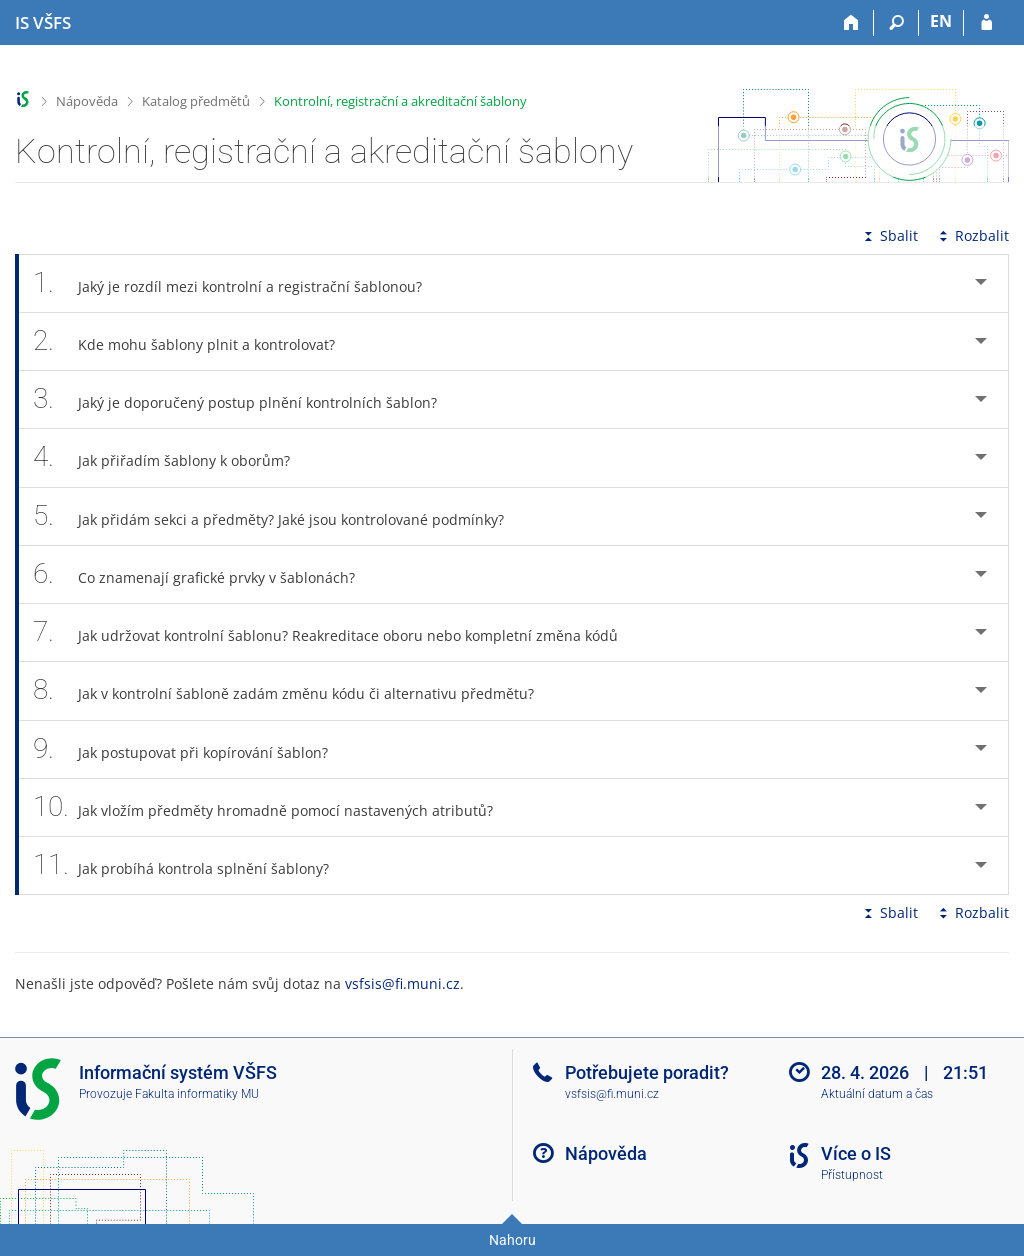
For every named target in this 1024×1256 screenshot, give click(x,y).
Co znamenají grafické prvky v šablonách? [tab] (205, 574)
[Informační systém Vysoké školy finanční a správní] (43, 23)
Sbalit (889, 235)
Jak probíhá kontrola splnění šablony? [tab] (192, 865)
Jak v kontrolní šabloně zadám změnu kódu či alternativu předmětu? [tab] (294, 690)
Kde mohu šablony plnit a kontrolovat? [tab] (195, 341)
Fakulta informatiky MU (197, 1094)
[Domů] (851, 23)
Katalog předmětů (196, 101)
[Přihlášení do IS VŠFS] (986, 23)
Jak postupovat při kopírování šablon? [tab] (191, 749)
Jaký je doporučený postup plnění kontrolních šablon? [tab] (246, 399)
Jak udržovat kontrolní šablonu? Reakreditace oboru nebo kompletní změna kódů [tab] (336, 632)
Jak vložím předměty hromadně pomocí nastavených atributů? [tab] (274, 807)
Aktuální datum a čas (877, 1094)
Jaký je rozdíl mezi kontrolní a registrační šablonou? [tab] (238, 283)
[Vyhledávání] (896, 23)
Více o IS (856, 1153)
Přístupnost (852, 1175)
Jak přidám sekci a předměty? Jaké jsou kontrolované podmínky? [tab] (279, 516)
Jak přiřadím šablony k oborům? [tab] (172, 457)
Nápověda (87, 101)
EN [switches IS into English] (941, 21)
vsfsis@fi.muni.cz (402, 983)
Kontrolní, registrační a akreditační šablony (400, 101)
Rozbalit (972, 235)
